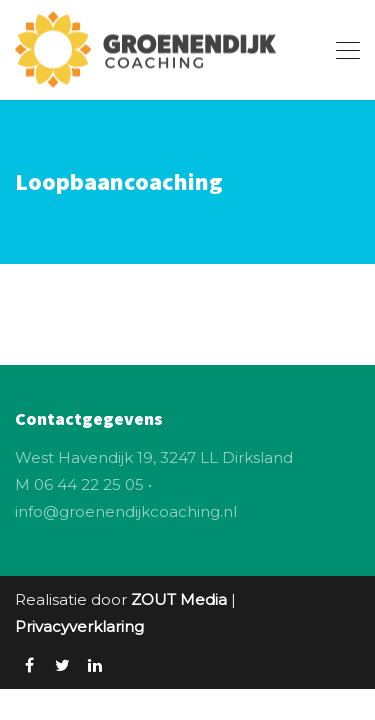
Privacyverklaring (79, 626)
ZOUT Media (179, 599)
